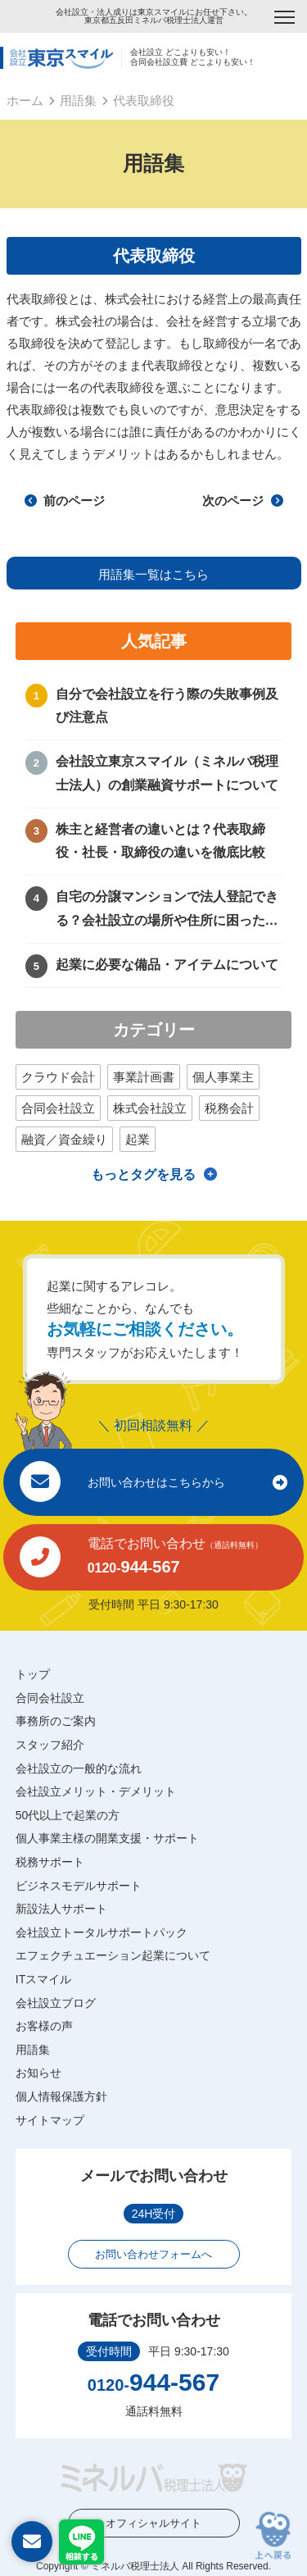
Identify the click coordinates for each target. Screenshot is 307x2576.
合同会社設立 (58, 1108)
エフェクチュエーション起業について (113, 1955)
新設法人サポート (61, 1908)
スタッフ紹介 (50, 1744)
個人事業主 (223, 1077)
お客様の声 (44, 2025)
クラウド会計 (58, 1077)
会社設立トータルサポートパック (101, 1932)
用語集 (78, 100)
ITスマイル (43, 1979)
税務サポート (50, 1861)
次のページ (242, 500)
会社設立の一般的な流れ (79, 1768)
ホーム (25, 100)
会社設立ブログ (56, 2002)
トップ (33, 1674)
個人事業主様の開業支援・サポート (107, 1838)
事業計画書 (143, 1077)
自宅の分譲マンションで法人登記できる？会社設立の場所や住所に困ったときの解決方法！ (167, 911)
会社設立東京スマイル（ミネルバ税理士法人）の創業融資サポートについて (167, 773)
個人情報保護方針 (61, 2096)
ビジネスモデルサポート (79, 1885)
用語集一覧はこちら (153, 574)
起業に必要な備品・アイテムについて (167, 965)
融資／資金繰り (64, 1139)
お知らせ (38, 2072)
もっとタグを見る (143, 1174)
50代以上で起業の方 (68, 1815)
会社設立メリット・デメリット (96, 1791)
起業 (137, 1139)
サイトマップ (50, 2120)
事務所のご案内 (56, 1720)
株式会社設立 (150, 1108)
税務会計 (229, 1108)
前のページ (65, 500)
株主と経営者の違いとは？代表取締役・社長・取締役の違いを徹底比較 (160, 841)
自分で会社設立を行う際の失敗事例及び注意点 (167, 706)
